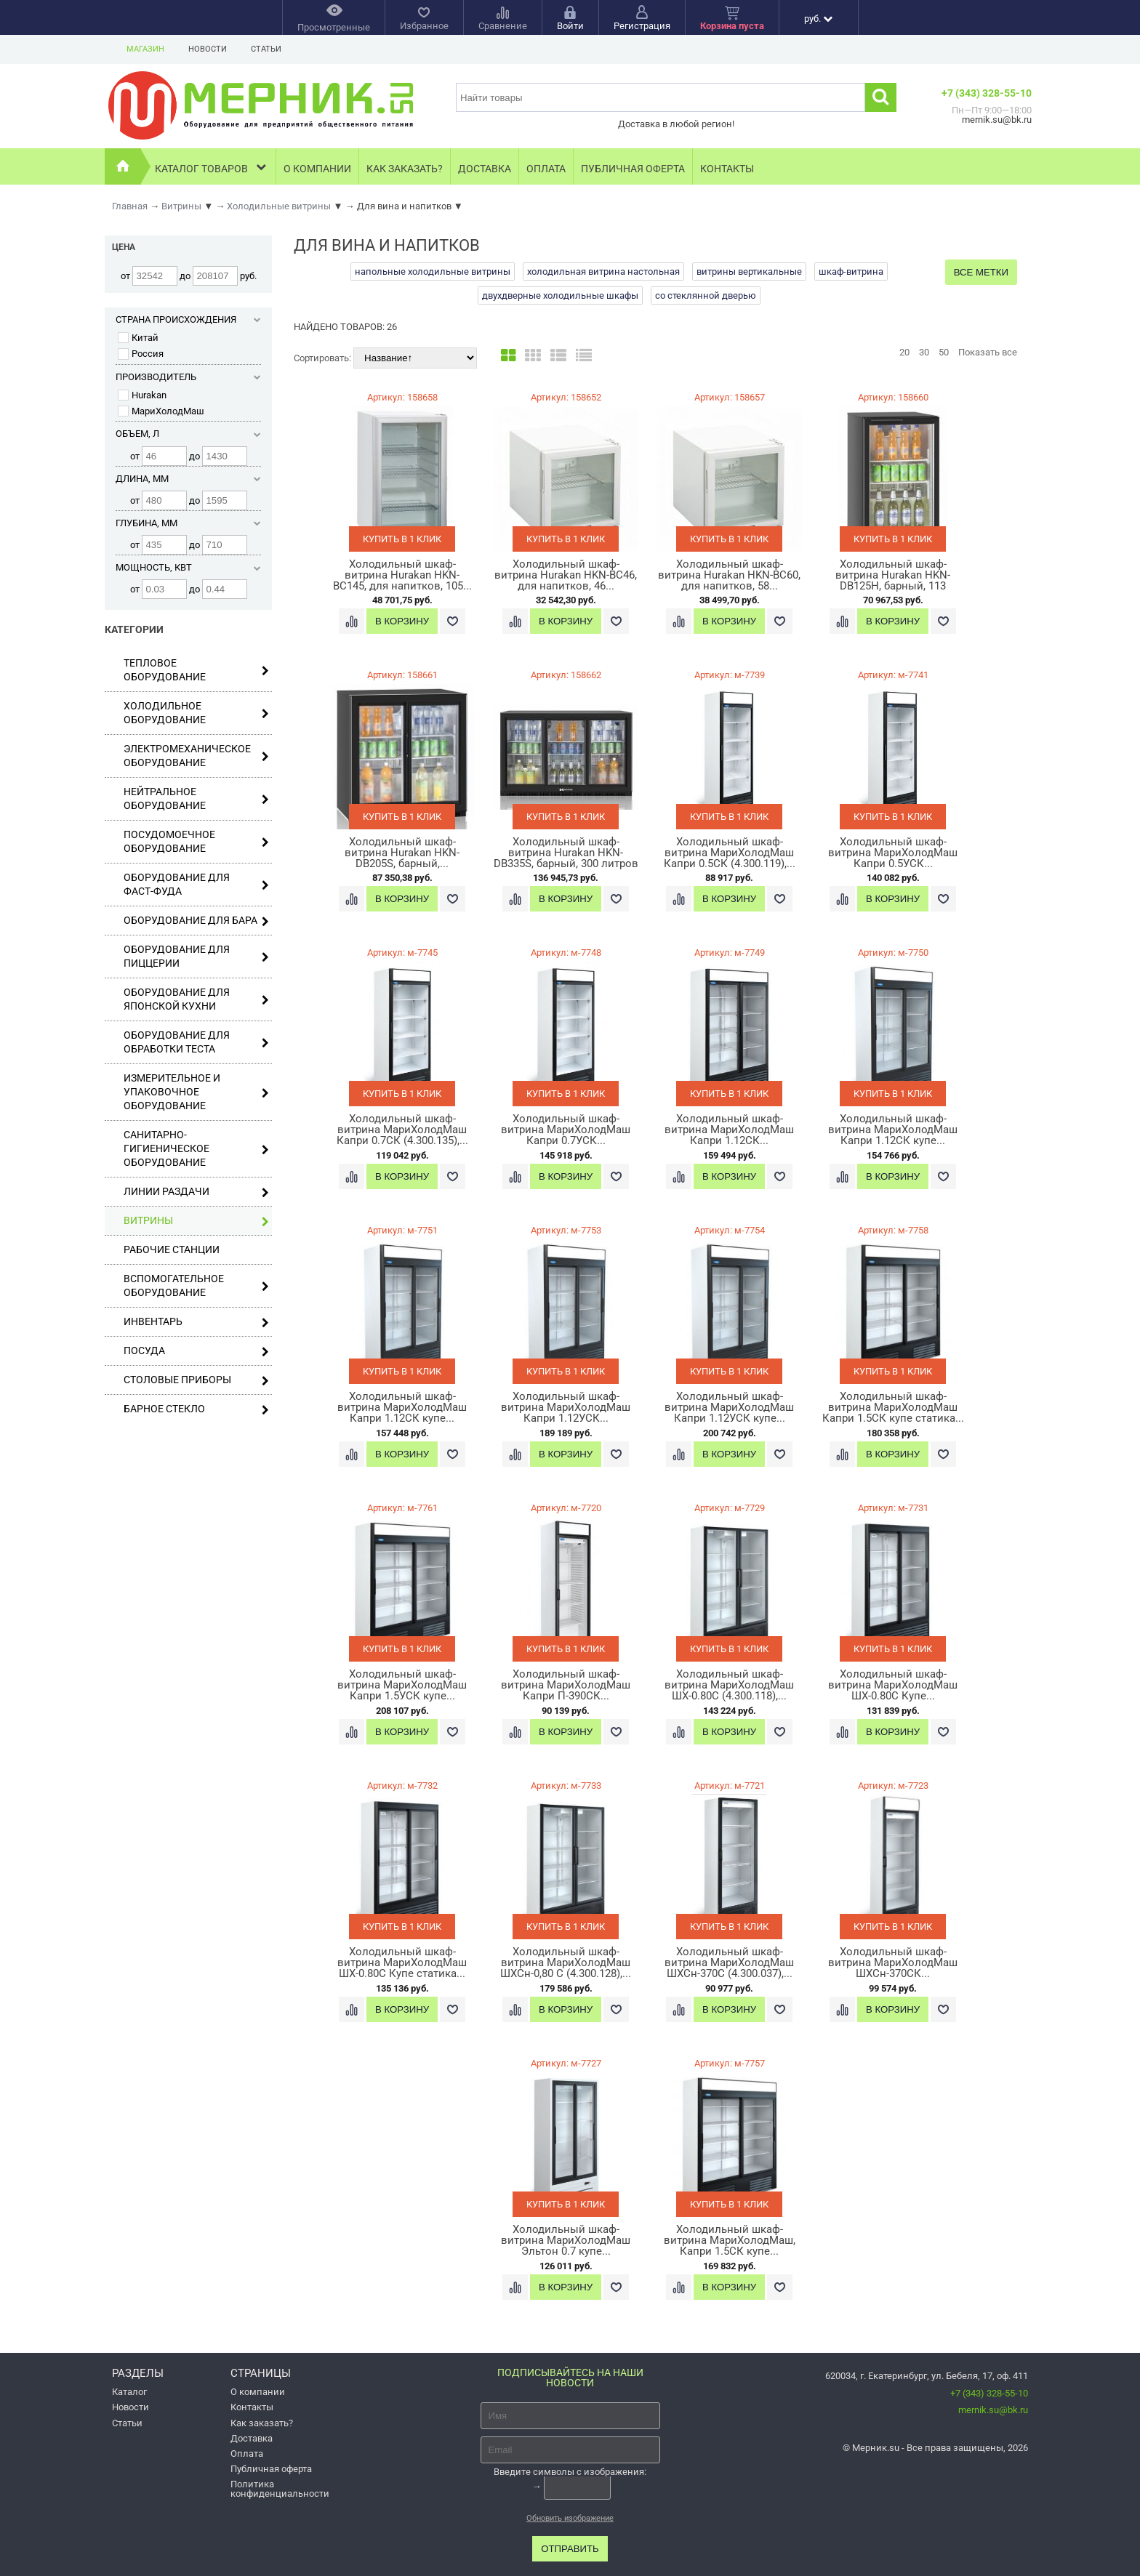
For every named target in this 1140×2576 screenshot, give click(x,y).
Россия (141, 353)
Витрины (196, 1221)
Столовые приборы (196, 1380)
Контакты (727, 168)
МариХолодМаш (161, 411)
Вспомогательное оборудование (196, 1285)
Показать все (987, 352)
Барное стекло (196, 1409)
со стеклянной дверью (705, 295)
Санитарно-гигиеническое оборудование (196, 1148)
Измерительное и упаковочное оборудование (196, 1091)
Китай (138, 337)
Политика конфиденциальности (279, 2489)
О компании (317, 168)
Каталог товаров (212, 166)
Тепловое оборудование (196, 670)
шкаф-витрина (851, 271)
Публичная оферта (633, 168)
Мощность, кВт (188, 567)
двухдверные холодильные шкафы (560, 295)
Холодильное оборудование (196, 712)
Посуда (196, 1351)
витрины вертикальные (749, 271)
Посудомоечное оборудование (196, 841)
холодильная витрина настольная (603, 271)
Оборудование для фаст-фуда (196, 884)
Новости (207, 49)
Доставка (484, 168)
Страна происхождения (188, 319)
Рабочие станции (172, 1249)
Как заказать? (404, 168)
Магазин (145, 49)
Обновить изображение (570, 2518)
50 (944, 352)
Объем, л (188, 433)
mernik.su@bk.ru (993, 2409)
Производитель (188, 377)
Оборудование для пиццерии (196, 956)
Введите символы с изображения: (570, 2471)
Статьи (266, 49)
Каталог (129, 2391)
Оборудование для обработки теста (196, 1042)
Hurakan (142, 395)
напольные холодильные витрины (432, 271)
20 (904, 352)
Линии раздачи (196, 1192)
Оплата (546, 168)
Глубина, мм (188, 523)
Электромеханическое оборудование (196, 755)
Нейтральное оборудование (196, 798)
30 (924, 352)
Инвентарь (196, 1322)
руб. (818, 18)
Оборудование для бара (196, 920)
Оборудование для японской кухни (196, 999)
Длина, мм (188, 478)
